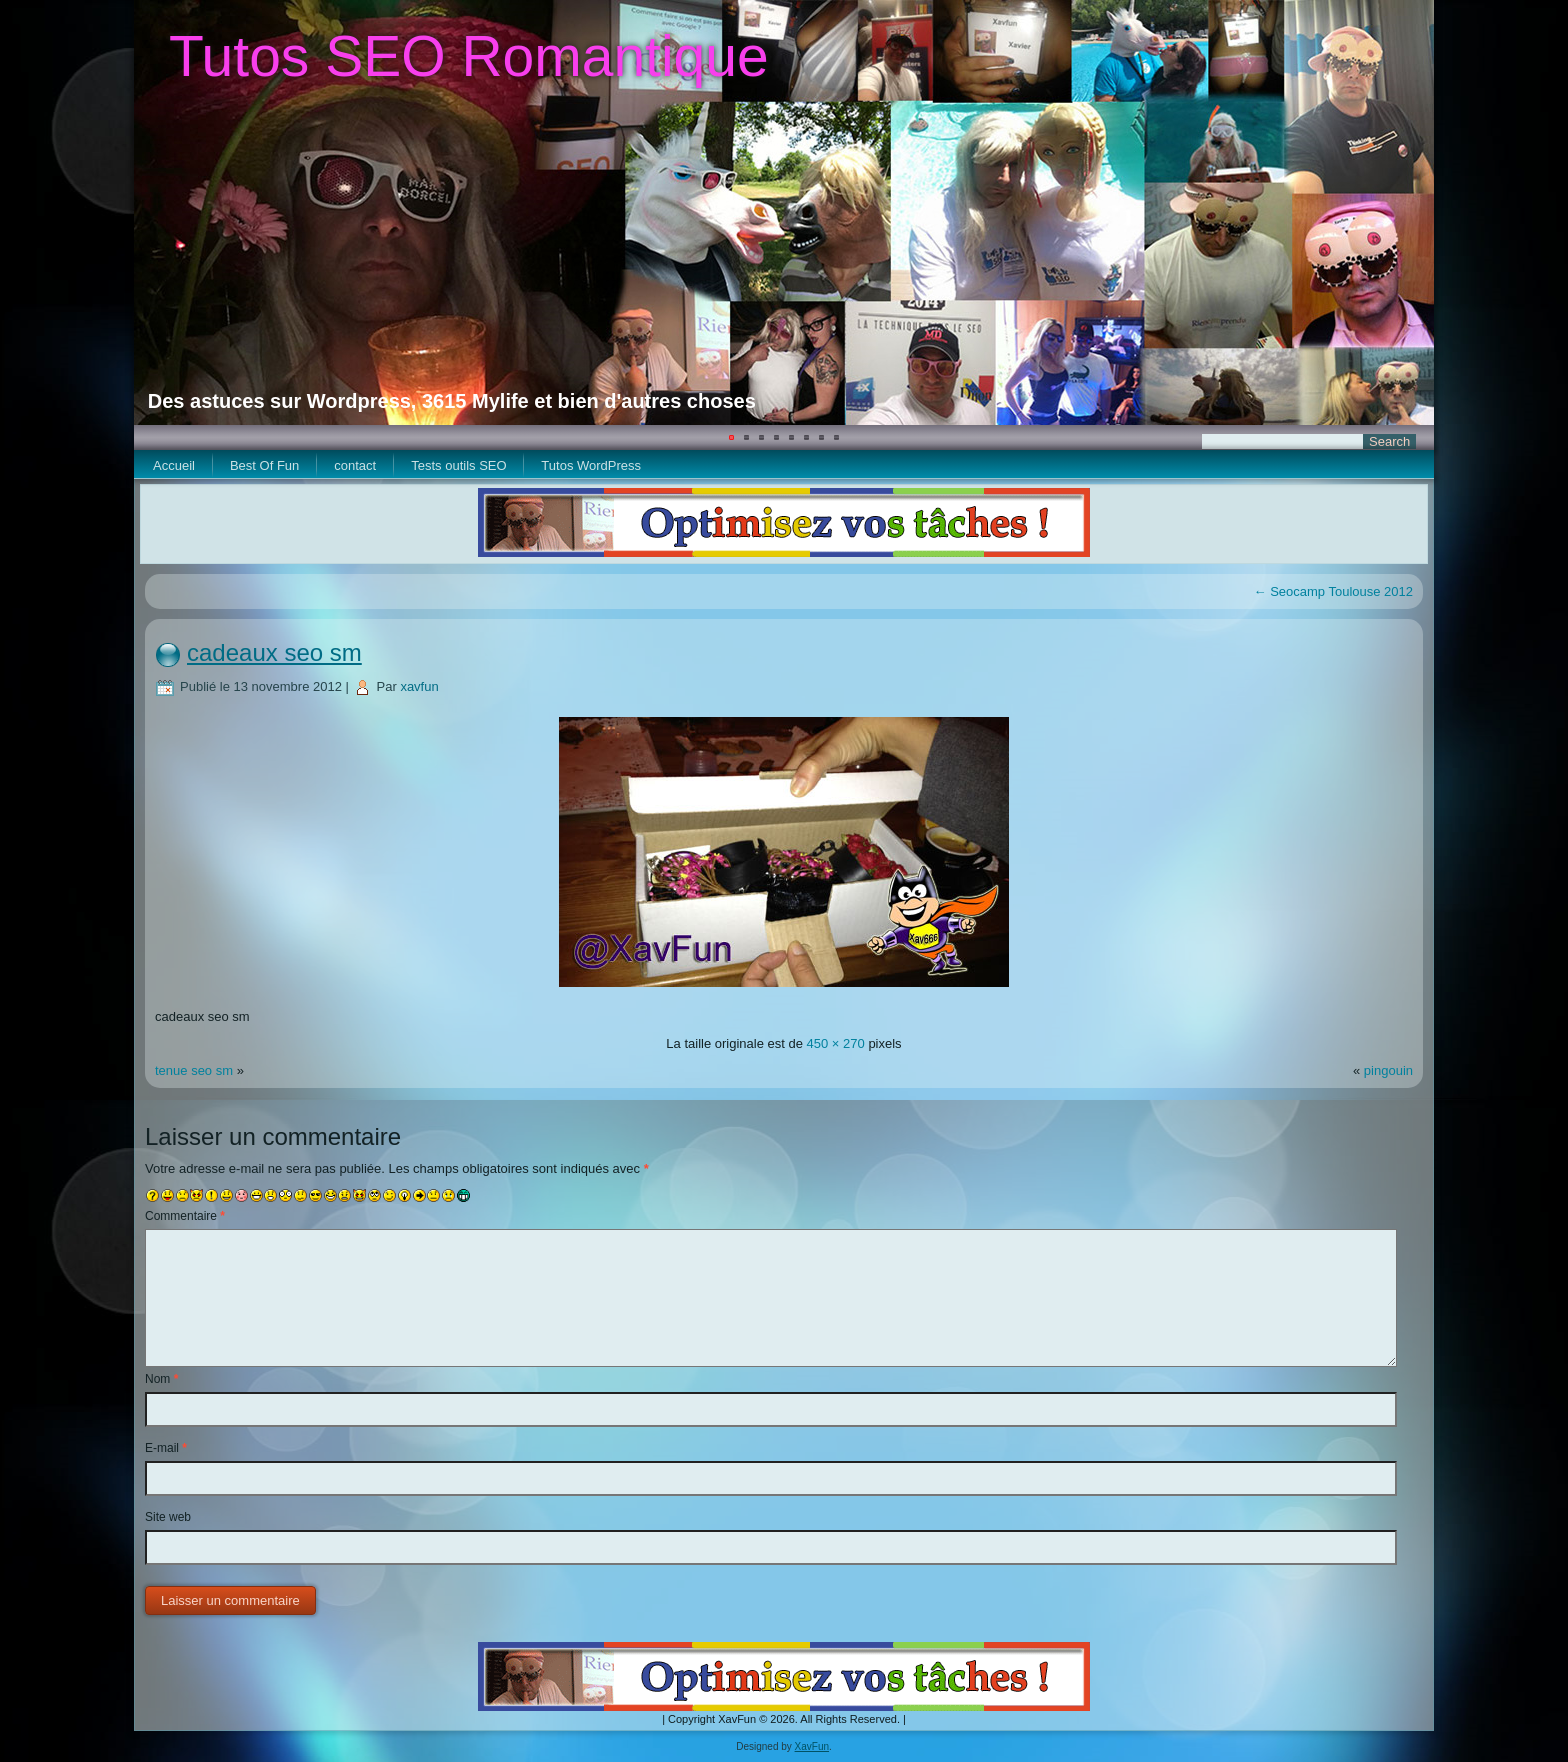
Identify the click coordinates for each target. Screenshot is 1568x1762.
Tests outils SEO (458, 465)
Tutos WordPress (591, 465)
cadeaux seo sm (274, 652)
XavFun (812, 1746)
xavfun (419, 686)
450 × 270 (836, 1043)
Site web (168, 1517)
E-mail (166, 1448)
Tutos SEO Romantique (469, 56)
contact (355, 465)
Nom (161, 1379)
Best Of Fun (264, 465)
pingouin (1388, 1070)
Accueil (174, 465)
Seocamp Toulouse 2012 (1333, 591)
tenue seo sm (194, 1070)
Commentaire (185, 1216)
